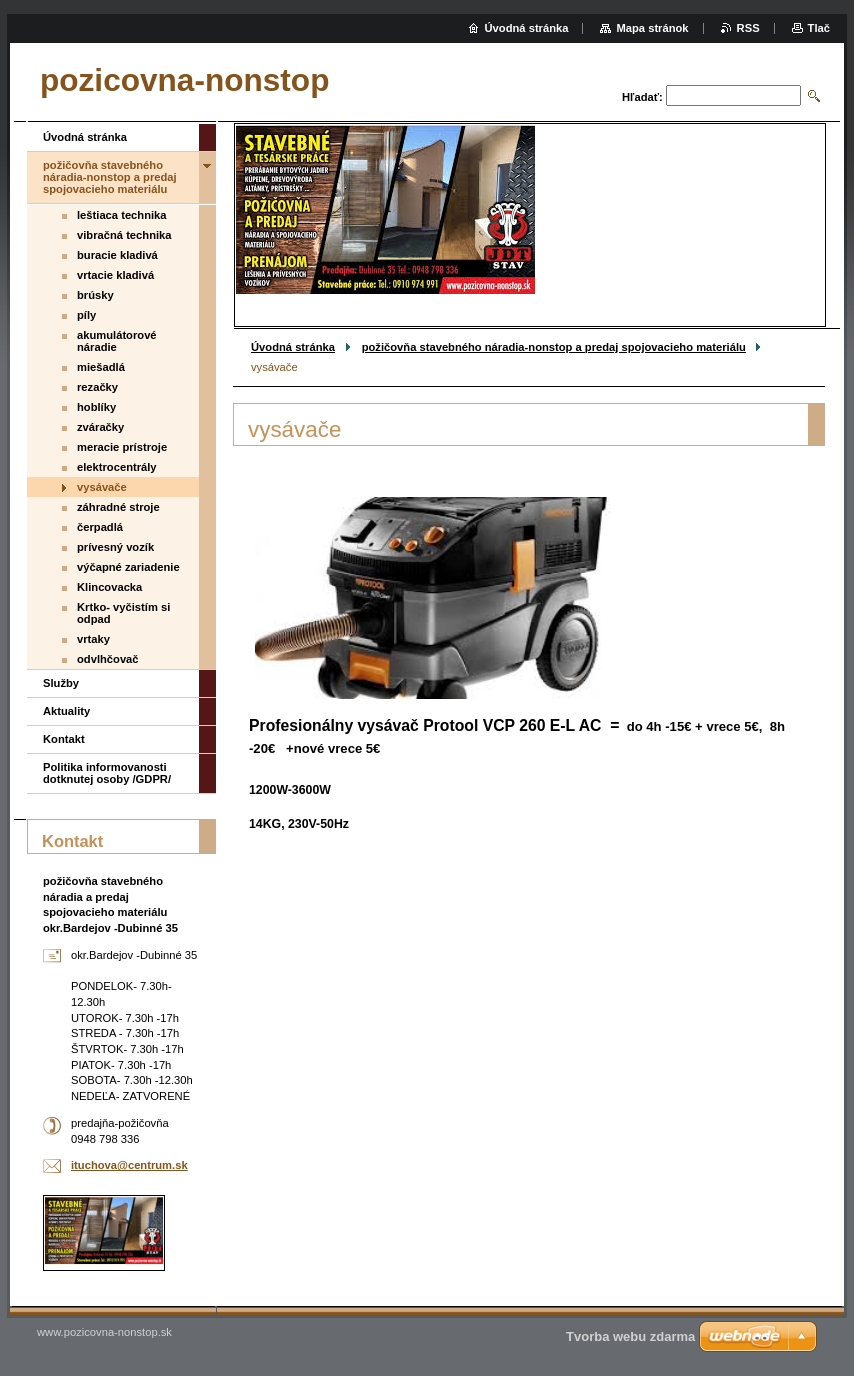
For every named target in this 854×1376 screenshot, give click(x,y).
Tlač (819, 28)
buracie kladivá (117, 255)
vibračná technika (124, 235)
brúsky (95, 295)
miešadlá (101, 367)
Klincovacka (109, 587)
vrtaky (93, 639)
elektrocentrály (117, 467)
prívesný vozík (115, 547)
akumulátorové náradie (117, 341)
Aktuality (66, 711)
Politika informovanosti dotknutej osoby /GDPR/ (107, 773)
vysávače (102, 487)
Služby (61, 683)
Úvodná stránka (293, 347)
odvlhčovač (108, 659)
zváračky (100, 427)
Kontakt (64, 739)
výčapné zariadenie (128, 567)
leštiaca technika (122, 215)
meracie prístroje (122, 447)
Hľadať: (642, 97)
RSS (748, 28)
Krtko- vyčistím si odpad (123, 613)
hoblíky (96, 407)
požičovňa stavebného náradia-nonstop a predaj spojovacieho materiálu (554, 347)
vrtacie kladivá (115, 275)
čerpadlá (100, 527)
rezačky (97, 387)
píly (86, 315)
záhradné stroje (118, 507)
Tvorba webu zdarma (630, 1336)
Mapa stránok (652, 28)
